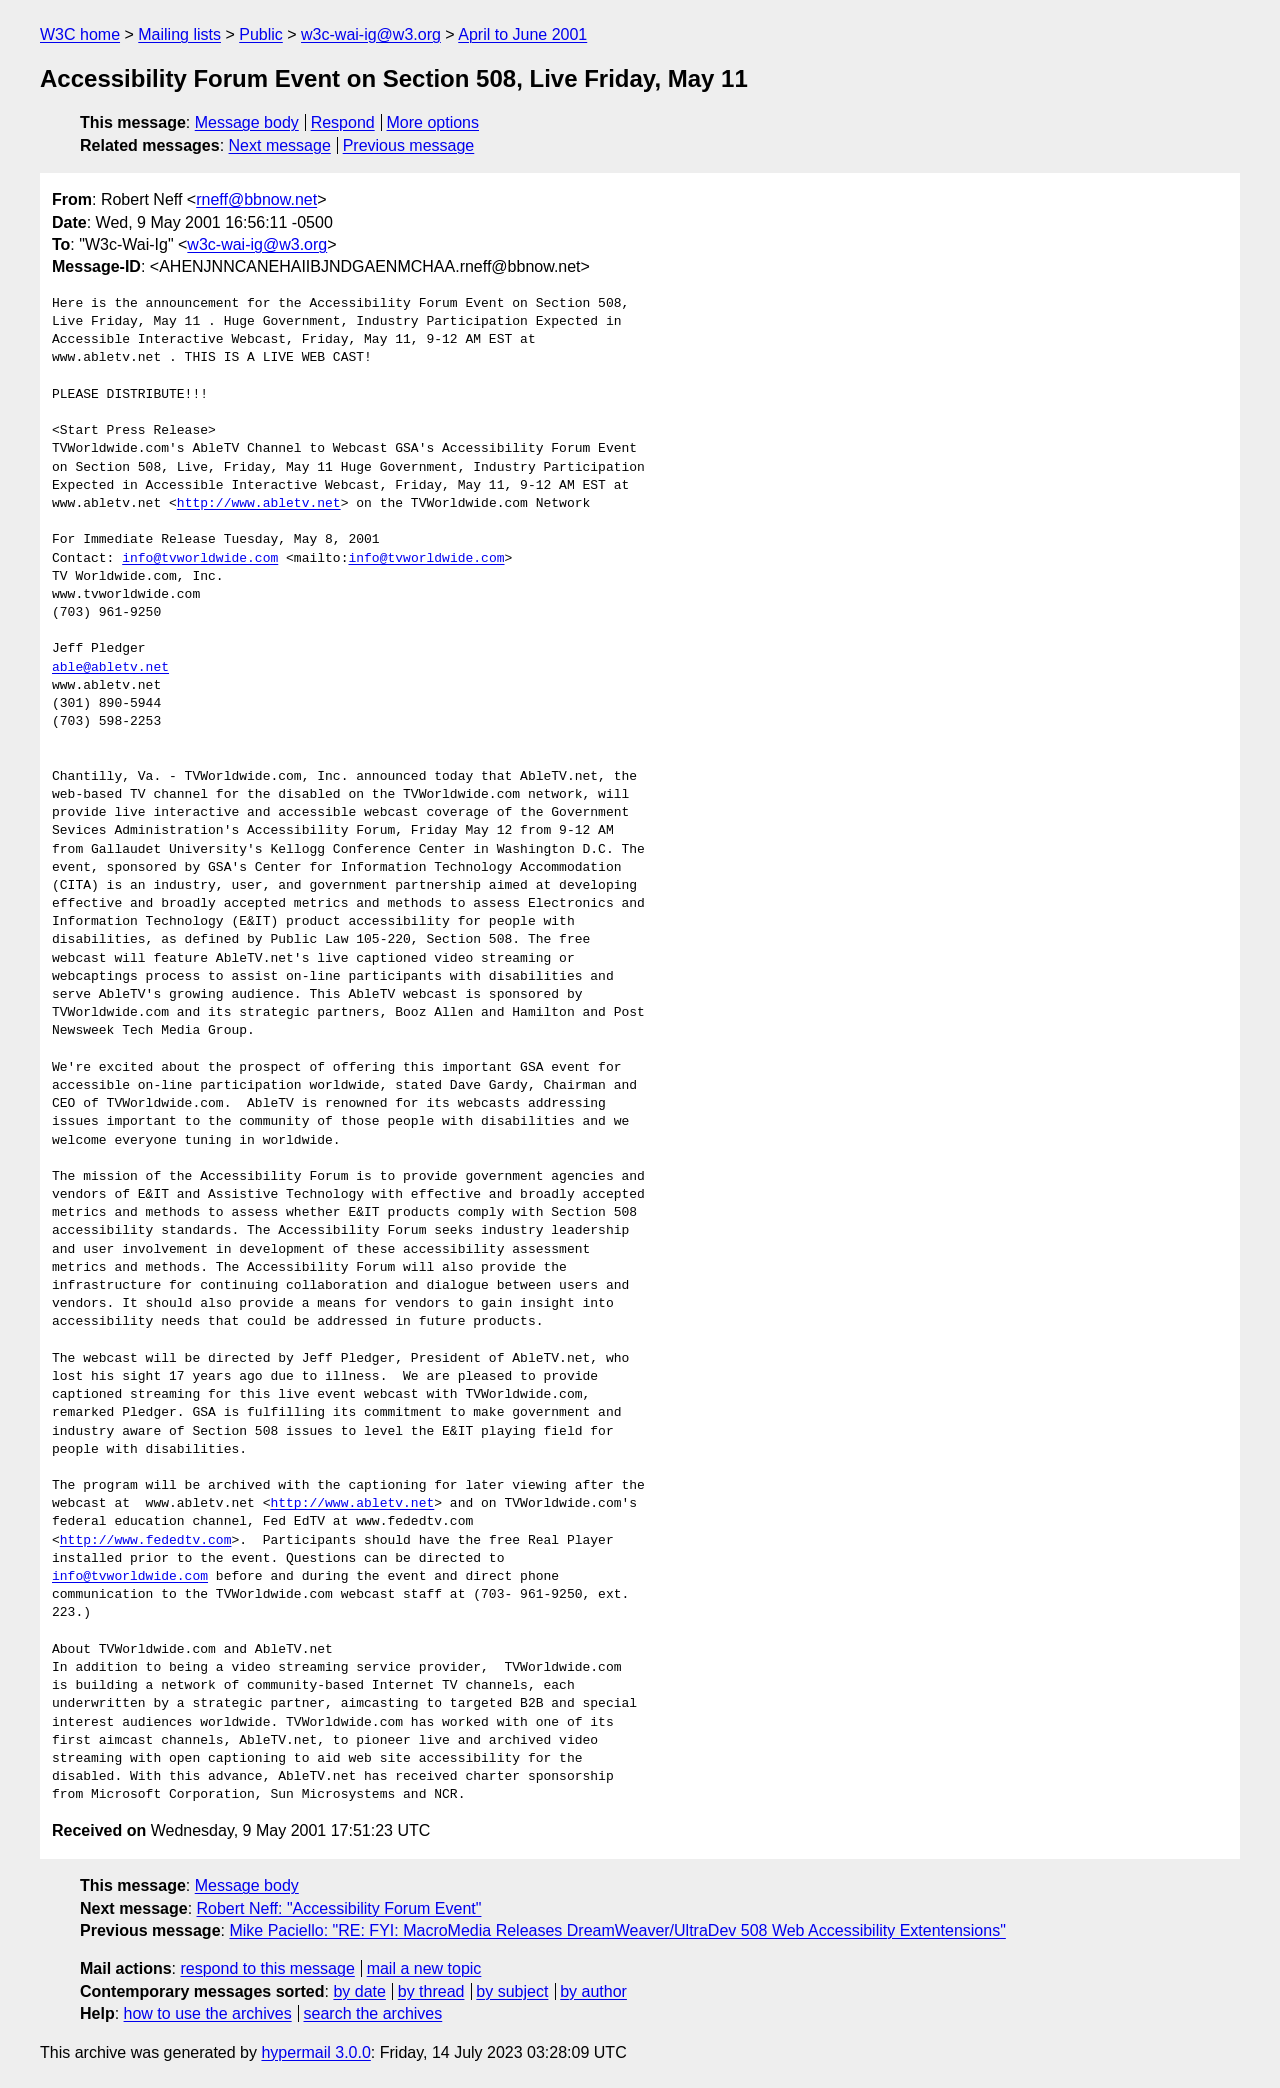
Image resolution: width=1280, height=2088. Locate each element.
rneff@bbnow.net (256, 199)
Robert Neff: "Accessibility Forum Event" (339, 1908)
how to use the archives (208, 2013)
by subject (512, 1991)
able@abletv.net (110, 668)
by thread (431, 1991)
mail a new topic (424, 1968)
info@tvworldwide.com (200, 559)
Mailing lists (179, 34)
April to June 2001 (522, 34)
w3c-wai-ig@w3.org (371, 34)
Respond (343, 122)
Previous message (409, 145)
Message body (247, 122)
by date (359, 1991)
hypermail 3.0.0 (315, 2052)
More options (433, 122)
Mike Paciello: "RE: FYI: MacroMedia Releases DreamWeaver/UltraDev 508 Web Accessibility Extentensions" (617, 1930)
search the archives (373, 2013)
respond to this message (267, 1968)
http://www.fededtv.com (146, 1541)
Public (261, 34)
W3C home (80, 34)
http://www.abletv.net (259, 504)
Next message (280, 145)
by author (593, 1991)
